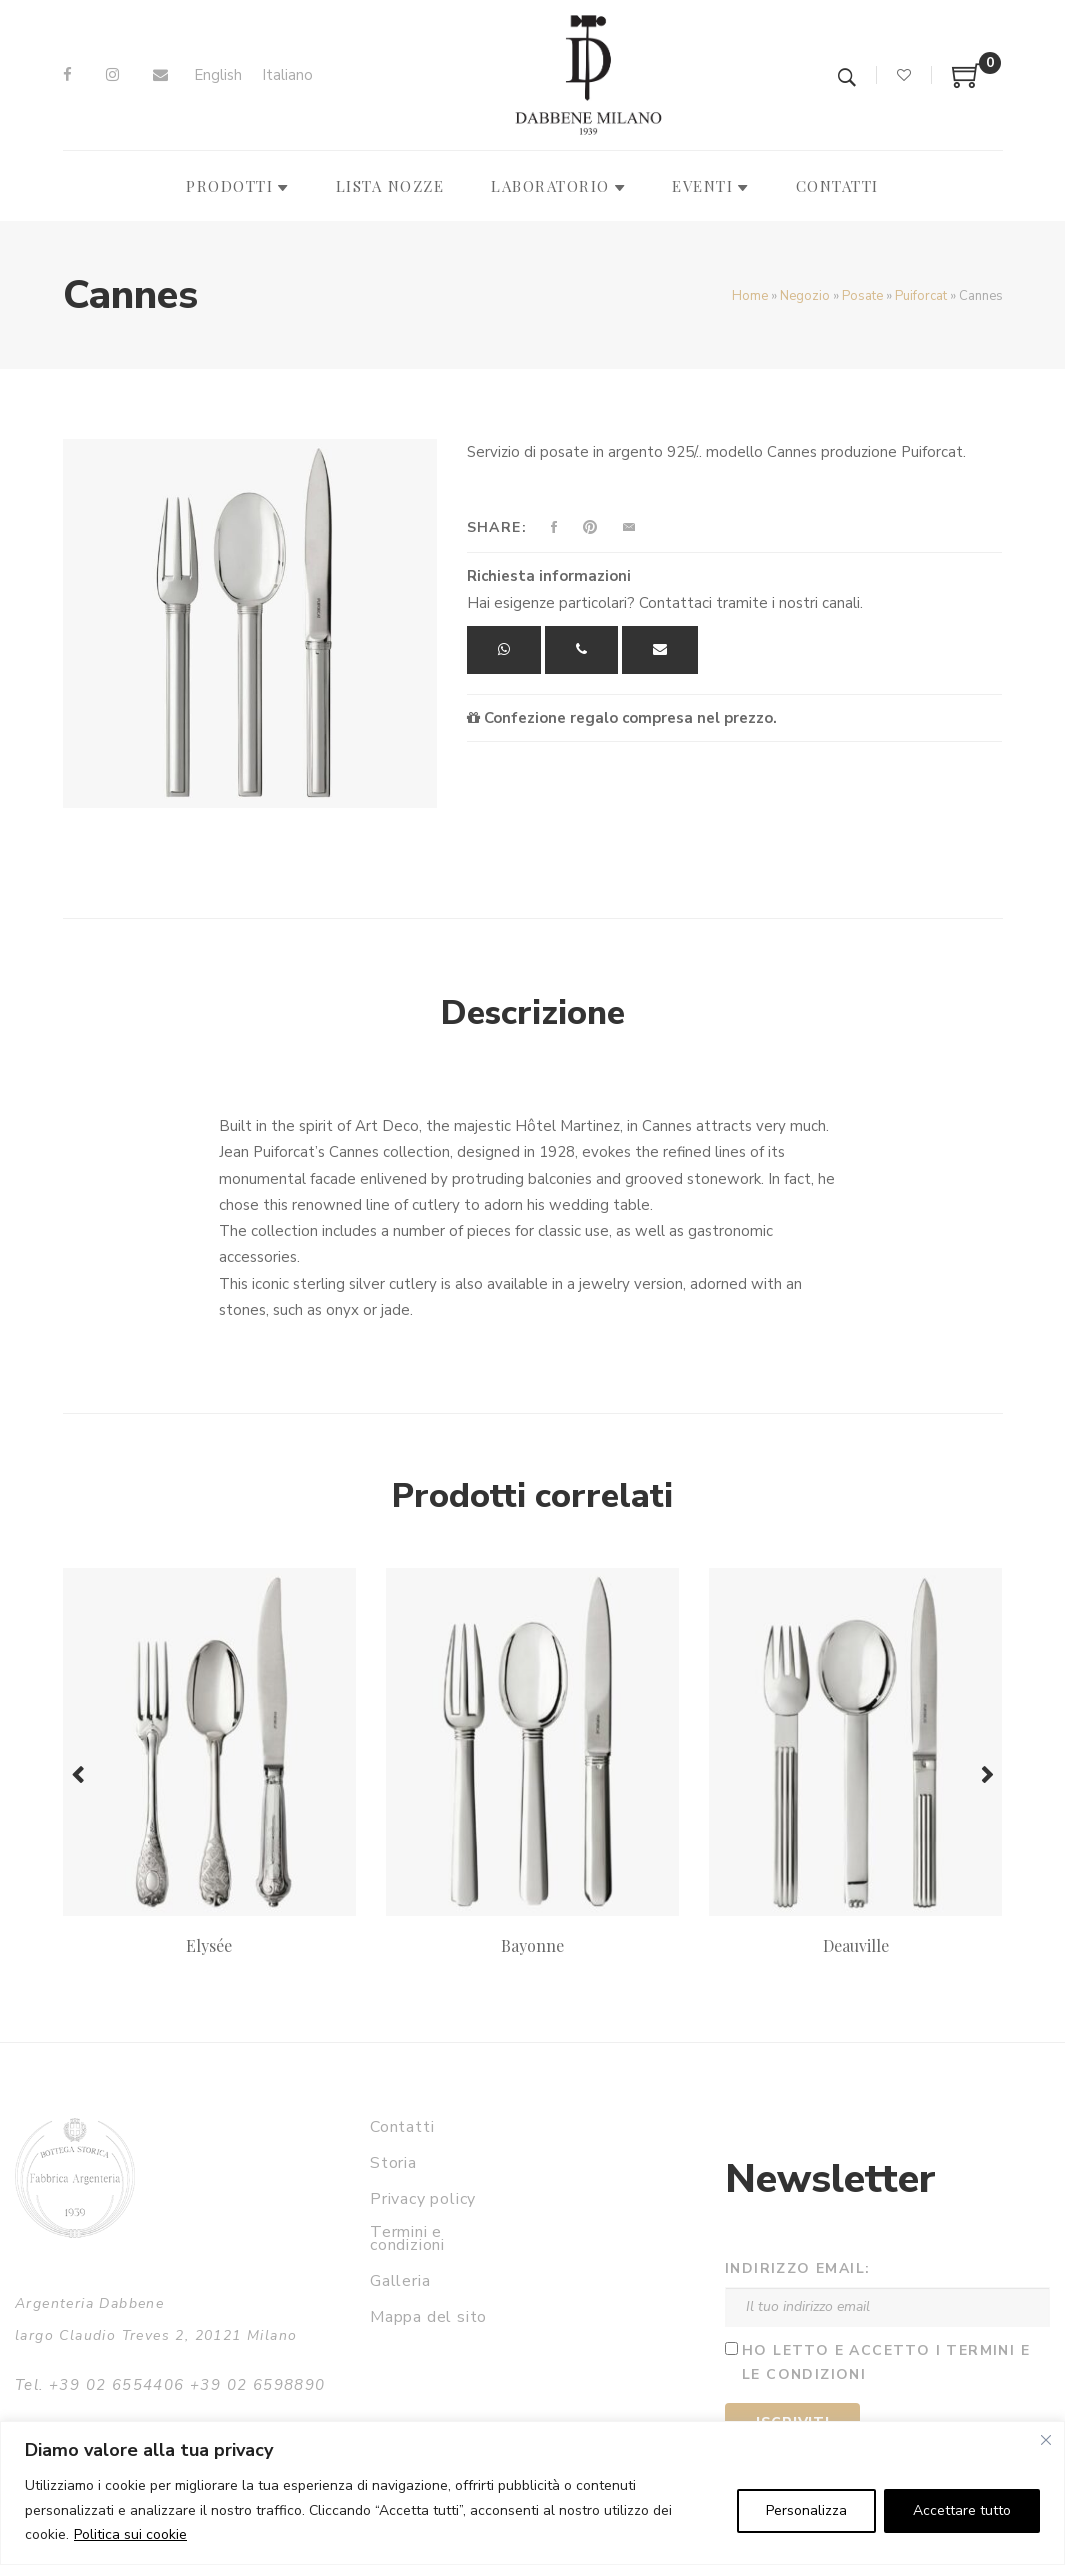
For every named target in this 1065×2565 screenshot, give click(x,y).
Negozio (805, 296)
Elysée (209, 1945)
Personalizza (806, 2510)
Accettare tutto (962, 2510)
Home (750, 296)
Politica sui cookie (130, 2534)
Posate (862, 296)
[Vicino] (1046, 2440)
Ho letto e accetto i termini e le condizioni (886, 2363)
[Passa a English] (218, 75)
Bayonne (532, 1945)
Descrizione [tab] (533, 1013)
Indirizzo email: (797, 2268)
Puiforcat (921, 296)
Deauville (856, 1945)
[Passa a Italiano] (287, 75)
